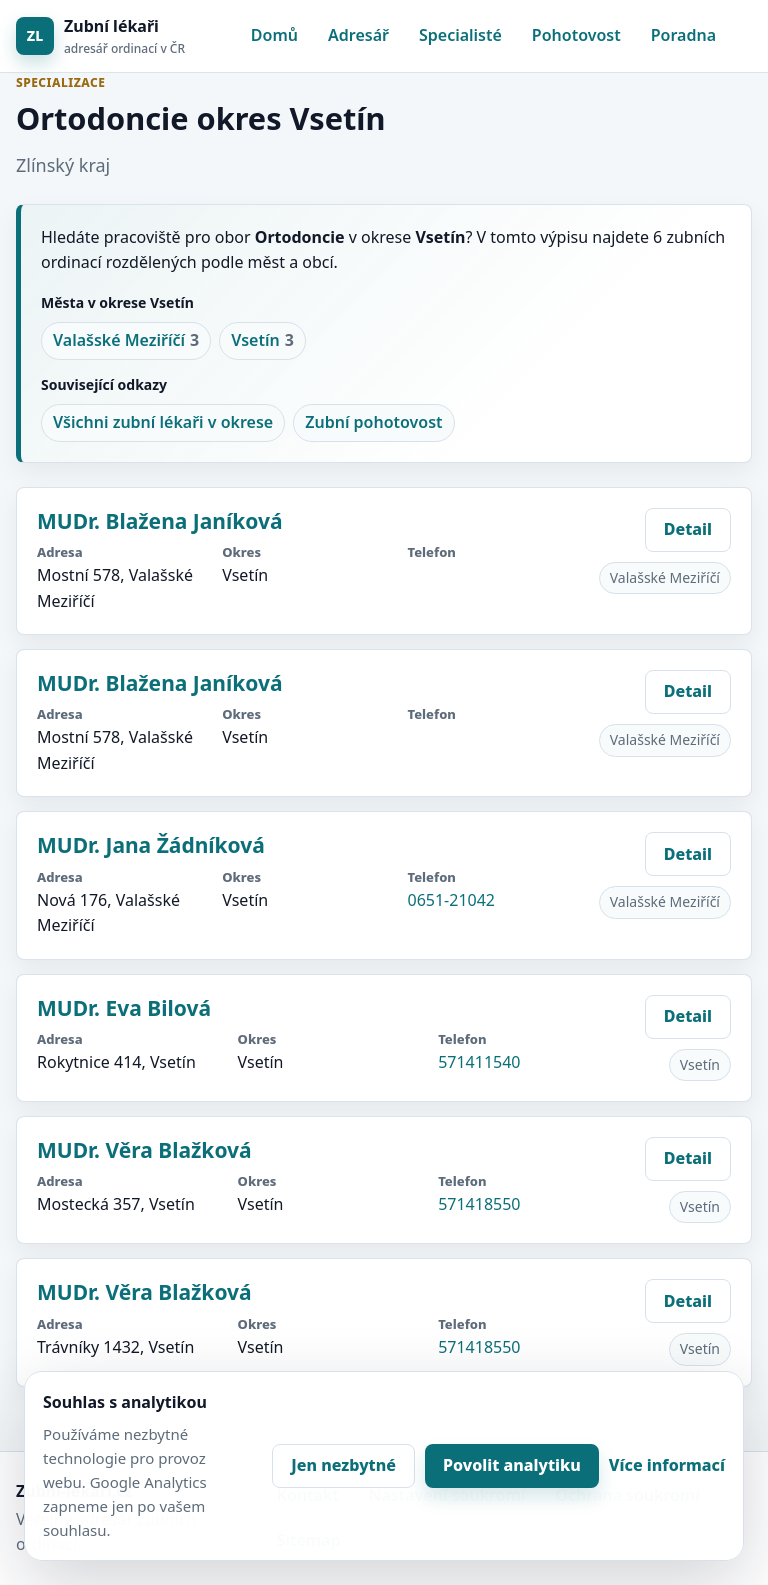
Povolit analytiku (512, 1465)
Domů (274, 35)
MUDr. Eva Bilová (124, 1008)
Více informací (667, 1465)
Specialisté (460, 35)
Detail (688, 529)
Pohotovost (576, 35)
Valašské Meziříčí (126, 341)
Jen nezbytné (343, 1465)
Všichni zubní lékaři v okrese (163, 422)
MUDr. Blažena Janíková (160, 521)
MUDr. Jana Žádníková (151, 845)
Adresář (358, 35)
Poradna (683, 35)
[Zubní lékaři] (100, 36)
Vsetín (262, 341)
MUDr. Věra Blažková (144, 1150)
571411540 (479, 1062)
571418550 (479, 1204)
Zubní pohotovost (373, 422)
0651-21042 (452, 900)
